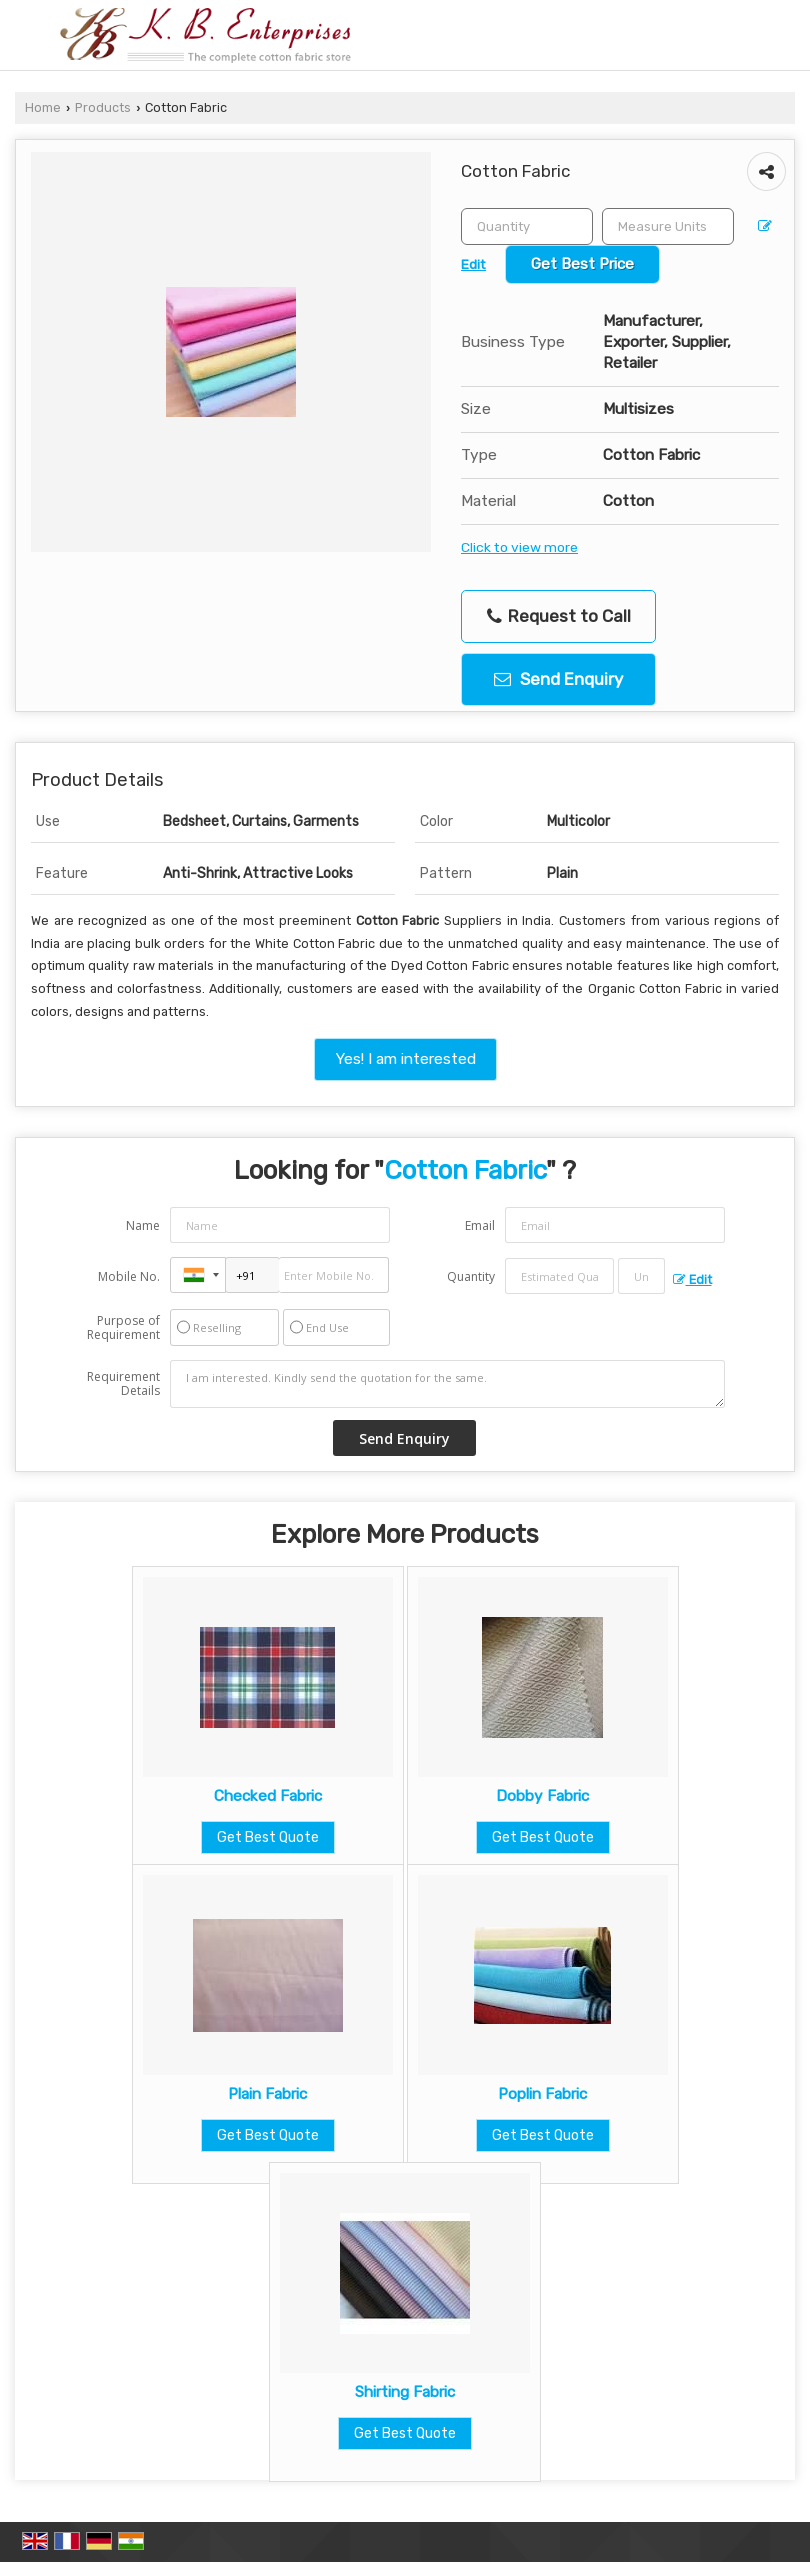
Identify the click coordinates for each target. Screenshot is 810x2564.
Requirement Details (123, 1384)
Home (43, 107)
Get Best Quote (268, 1837)
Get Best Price (582, 264)
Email (480, 1225)
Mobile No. (129, 1276)
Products (103, 107)
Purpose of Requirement (123, 1328)
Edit (692, 1279)
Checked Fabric (268, 1796)
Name (143, 1225)
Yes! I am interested (405, 1059)
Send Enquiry (558, 679)
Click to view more (519, 547)
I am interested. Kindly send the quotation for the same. (447, 1384)
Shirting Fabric (405, 2392)
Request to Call (559, 616)
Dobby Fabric (542, 1796)
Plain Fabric (267, 2094)
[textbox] (668, 226)
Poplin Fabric (542, 2094)
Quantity (471, 1276)
